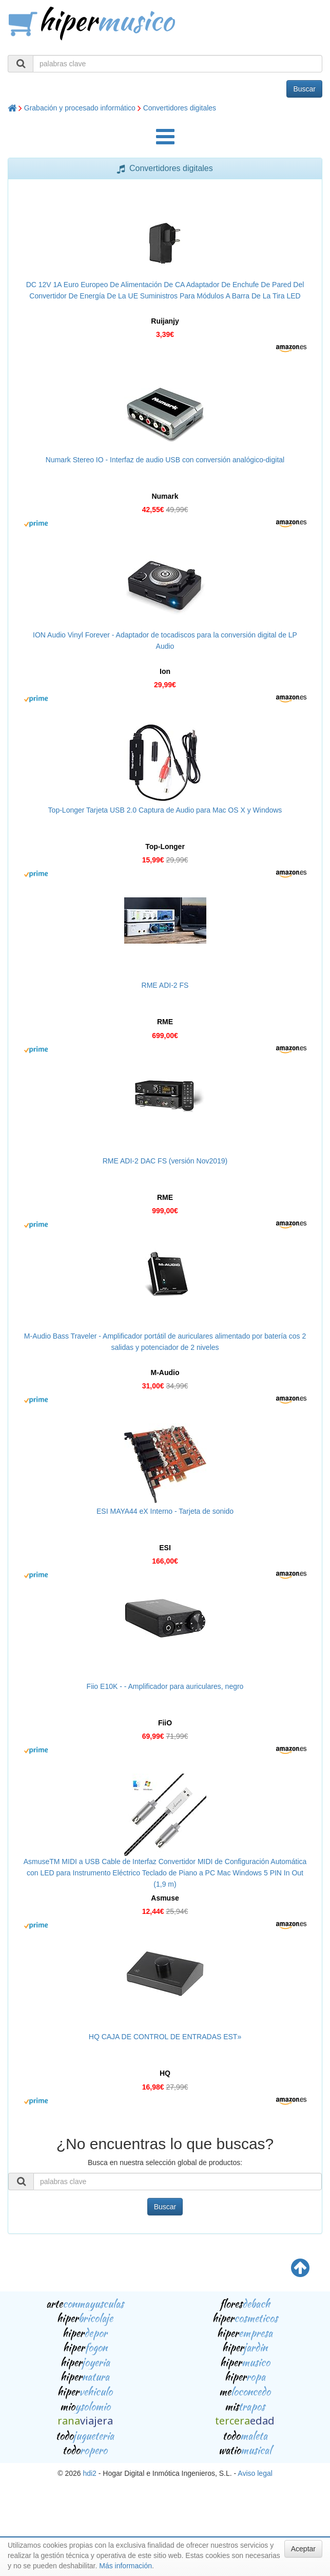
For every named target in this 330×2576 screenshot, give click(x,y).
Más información (125, 2566)
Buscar (304, 89)
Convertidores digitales (179, 108)
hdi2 (89, 2473)
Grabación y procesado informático (79, 108)
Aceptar (303, 2549)
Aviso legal (255, 2473)
